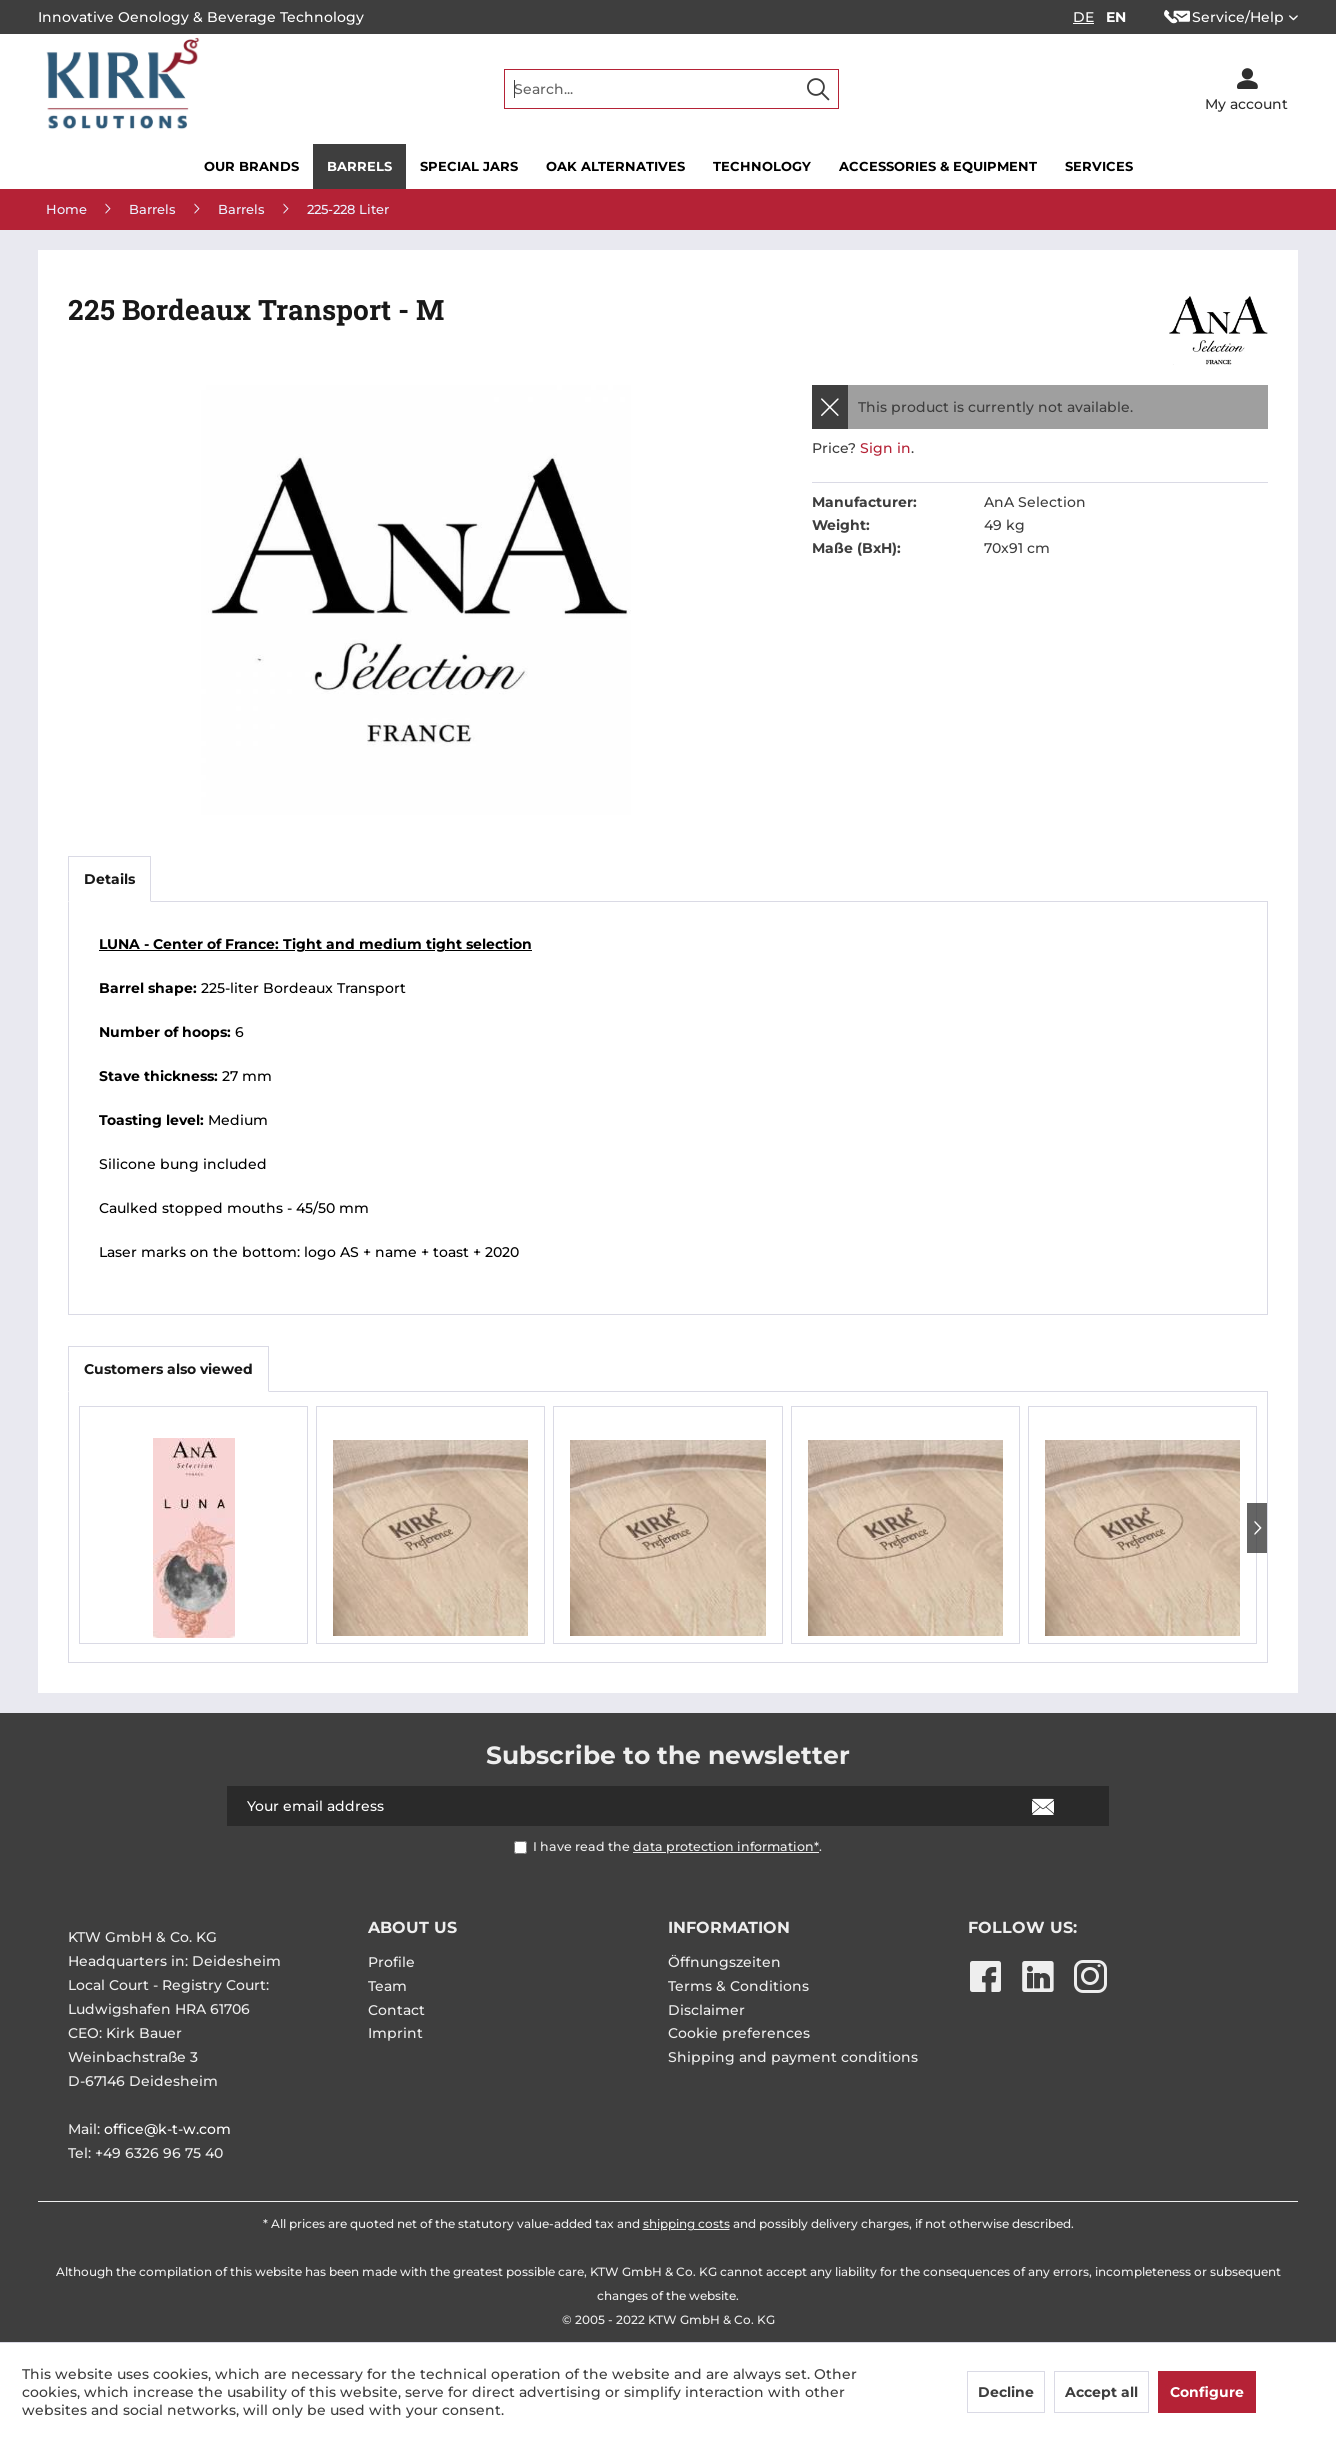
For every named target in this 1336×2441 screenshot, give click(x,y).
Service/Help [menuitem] (1224, 17)
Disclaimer (706, 2010)
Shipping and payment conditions (793, 2057)
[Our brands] (251, 166)
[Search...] (671, 89)
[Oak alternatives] (615, 166)
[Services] (1099, 166)
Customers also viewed (168, 1369)
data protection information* (726, 1846)
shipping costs (686, 2223)
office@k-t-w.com (167, 2129)
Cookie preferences (739, 2033)
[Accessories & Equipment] (938, 166)
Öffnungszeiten (724, 1962)
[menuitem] (671, 89)
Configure (1207, 2392)
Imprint (395, 2033)
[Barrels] (359, 166)
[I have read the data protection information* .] (520, 1847)
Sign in (885, 448)
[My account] (1246, 89)
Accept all (1101, 2392)
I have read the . (677, 1846)
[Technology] (762, 166)
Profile (391, 1962)
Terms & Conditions (738, 1986)
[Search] (818, 89)
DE (1083, 17)
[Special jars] (469, 166)
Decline (1006, 2392)
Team (387, 1986)
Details (109, 879)
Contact (396, 2010)
